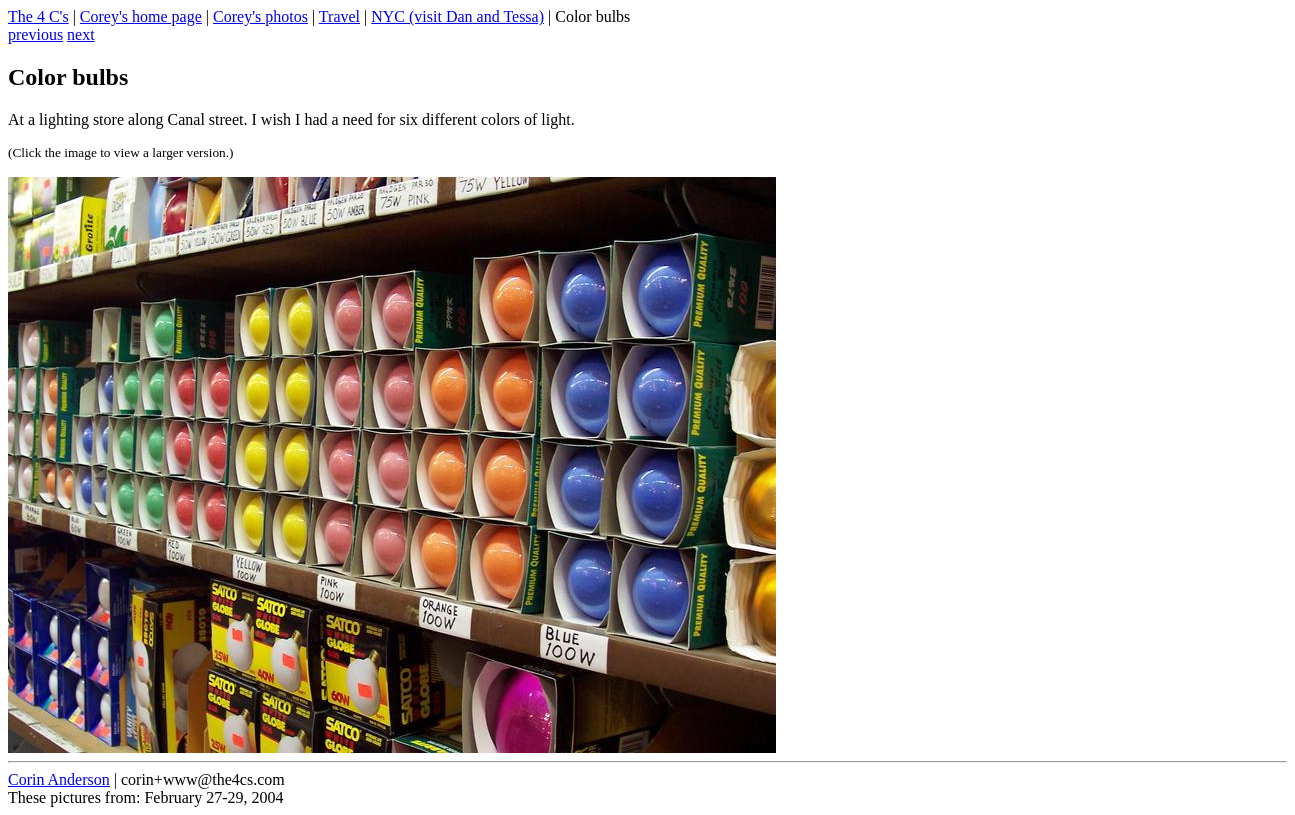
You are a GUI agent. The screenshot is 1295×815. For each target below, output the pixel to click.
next (81, 34)
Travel (339, 16)
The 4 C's (38, 16)
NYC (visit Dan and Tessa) (457, 16)
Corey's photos (260, 16)
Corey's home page (141, 16)
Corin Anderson (59, 779)
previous (35, 34)
